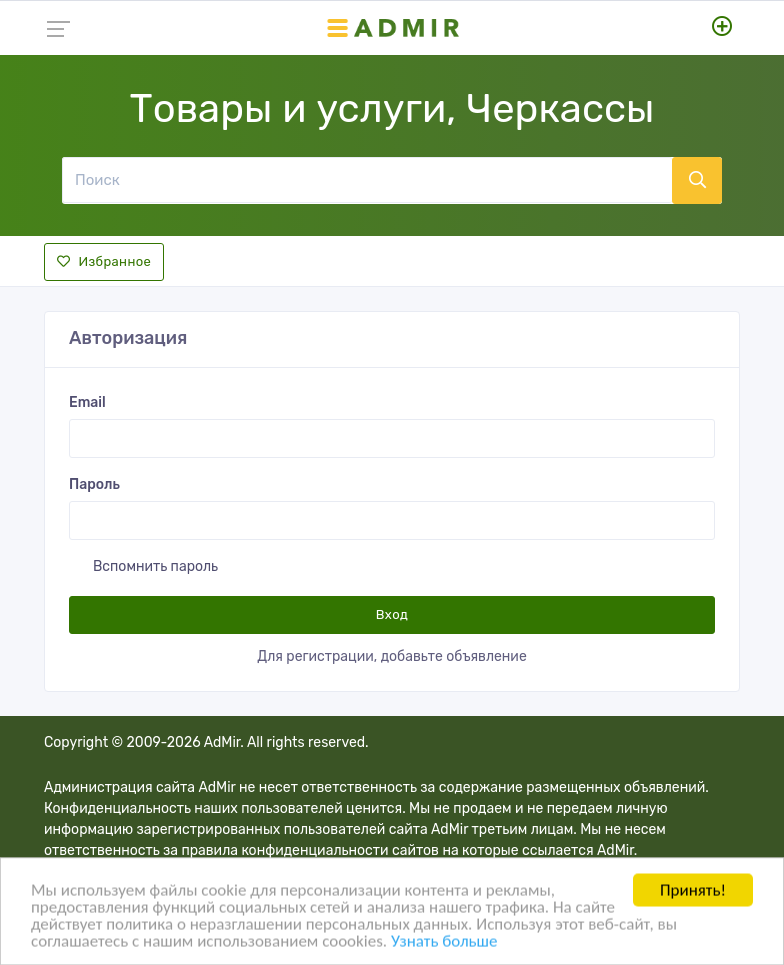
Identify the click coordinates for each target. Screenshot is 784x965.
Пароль (94, 484)
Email (87, 402)
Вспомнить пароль (155, 566)
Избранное (104, 261)
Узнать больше (444, 942)
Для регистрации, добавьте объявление (392, 656)
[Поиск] (367, 180)
